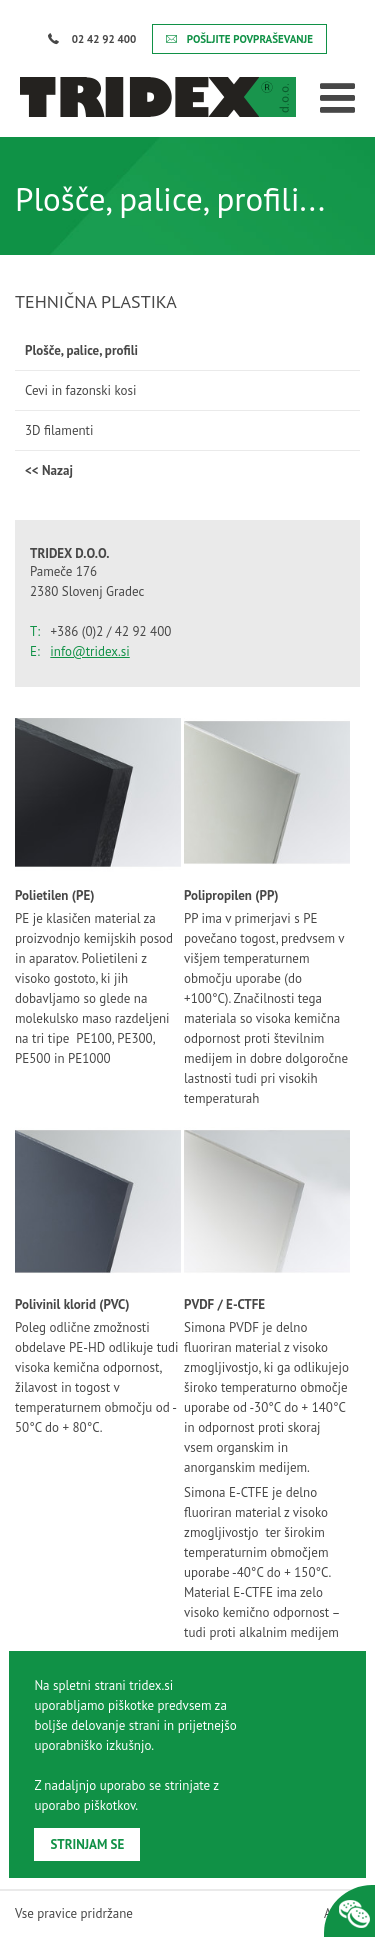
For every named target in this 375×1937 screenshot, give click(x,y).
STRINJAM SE (87, 1844)
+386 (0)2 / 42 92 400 (111, 631)
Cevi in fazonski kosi (81, 390)
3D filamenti (59, 430)
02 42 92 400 (92, 39)
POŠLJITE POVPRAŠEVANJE (239, 39)
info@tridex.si (89, 651)
